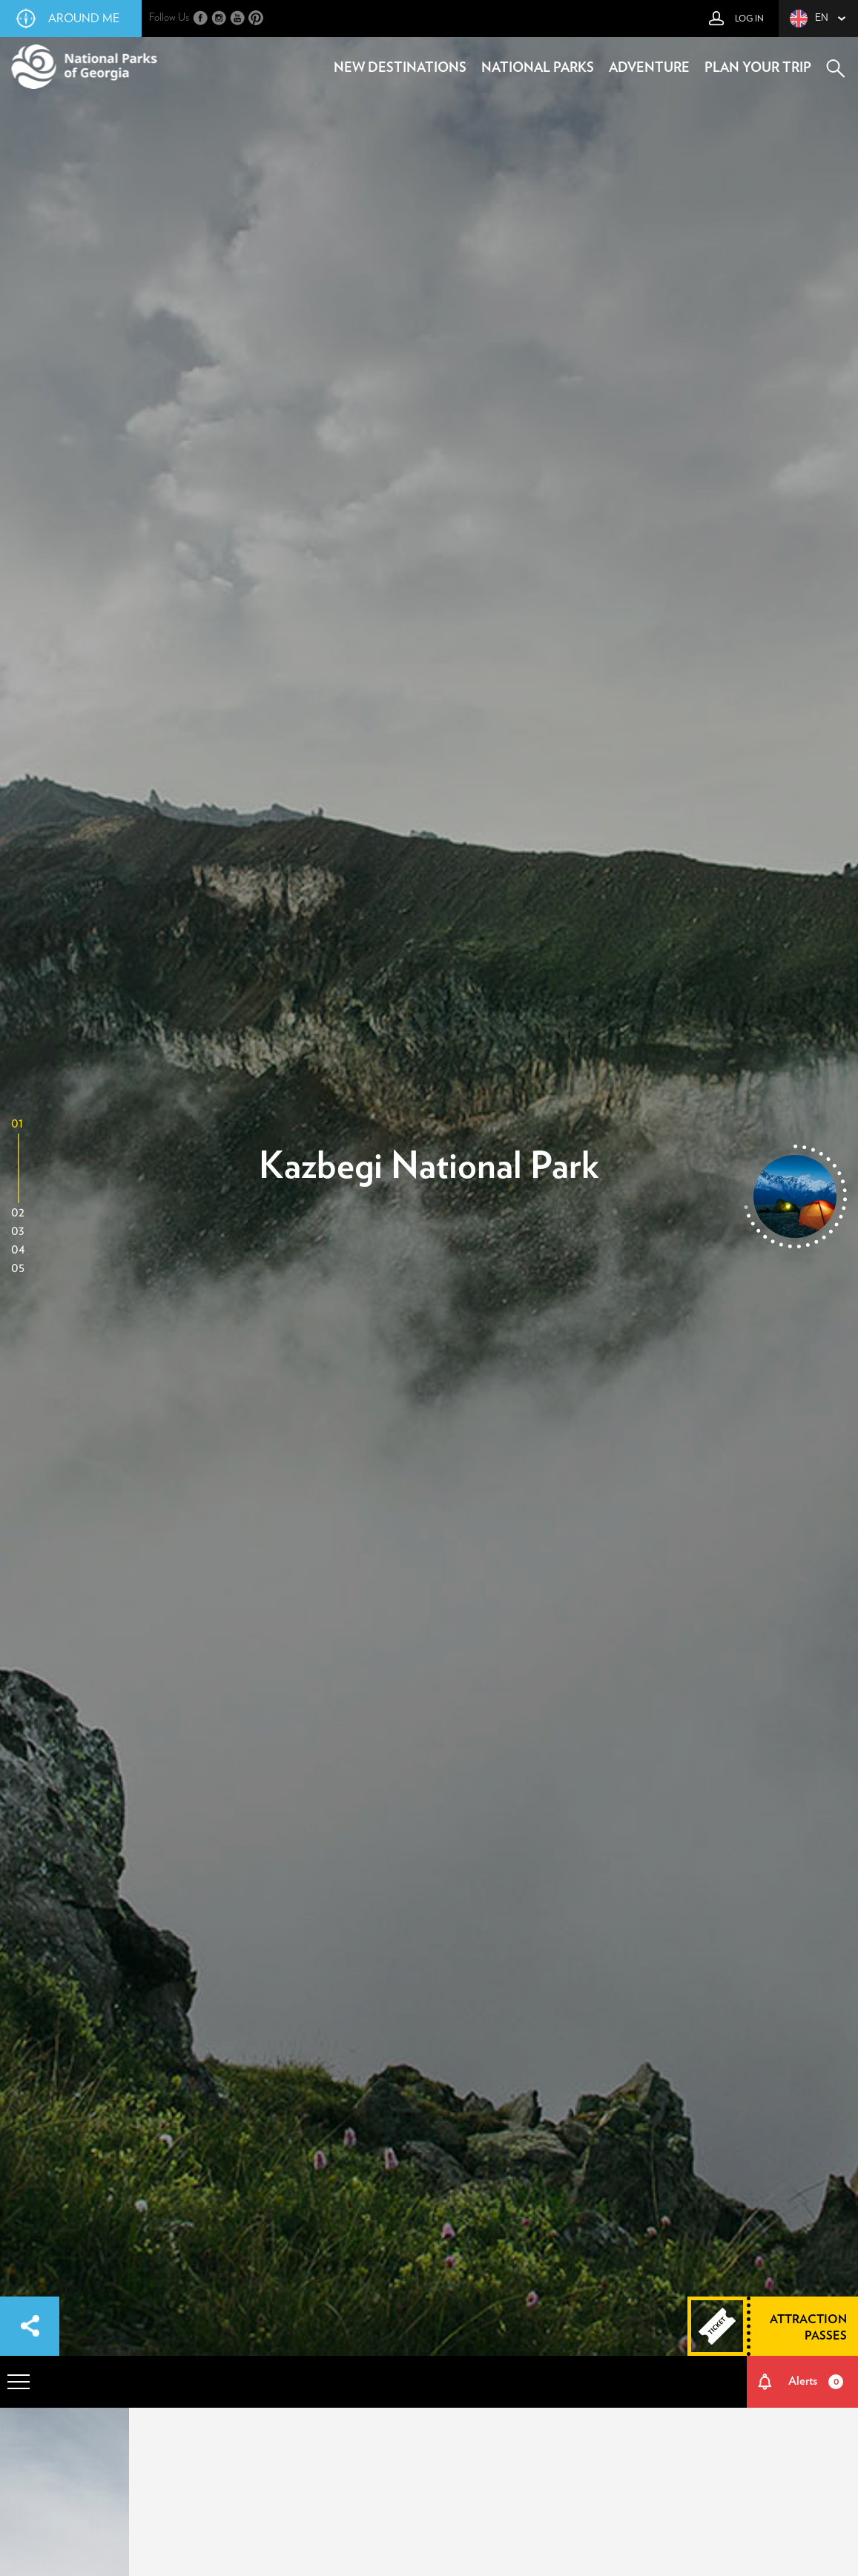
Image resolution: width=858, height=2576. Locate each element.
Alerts (816, 2381)
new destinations (400, 68)
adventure (649, 68)
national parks (537, 68)
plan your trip (757, 68)
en (809, 18)
